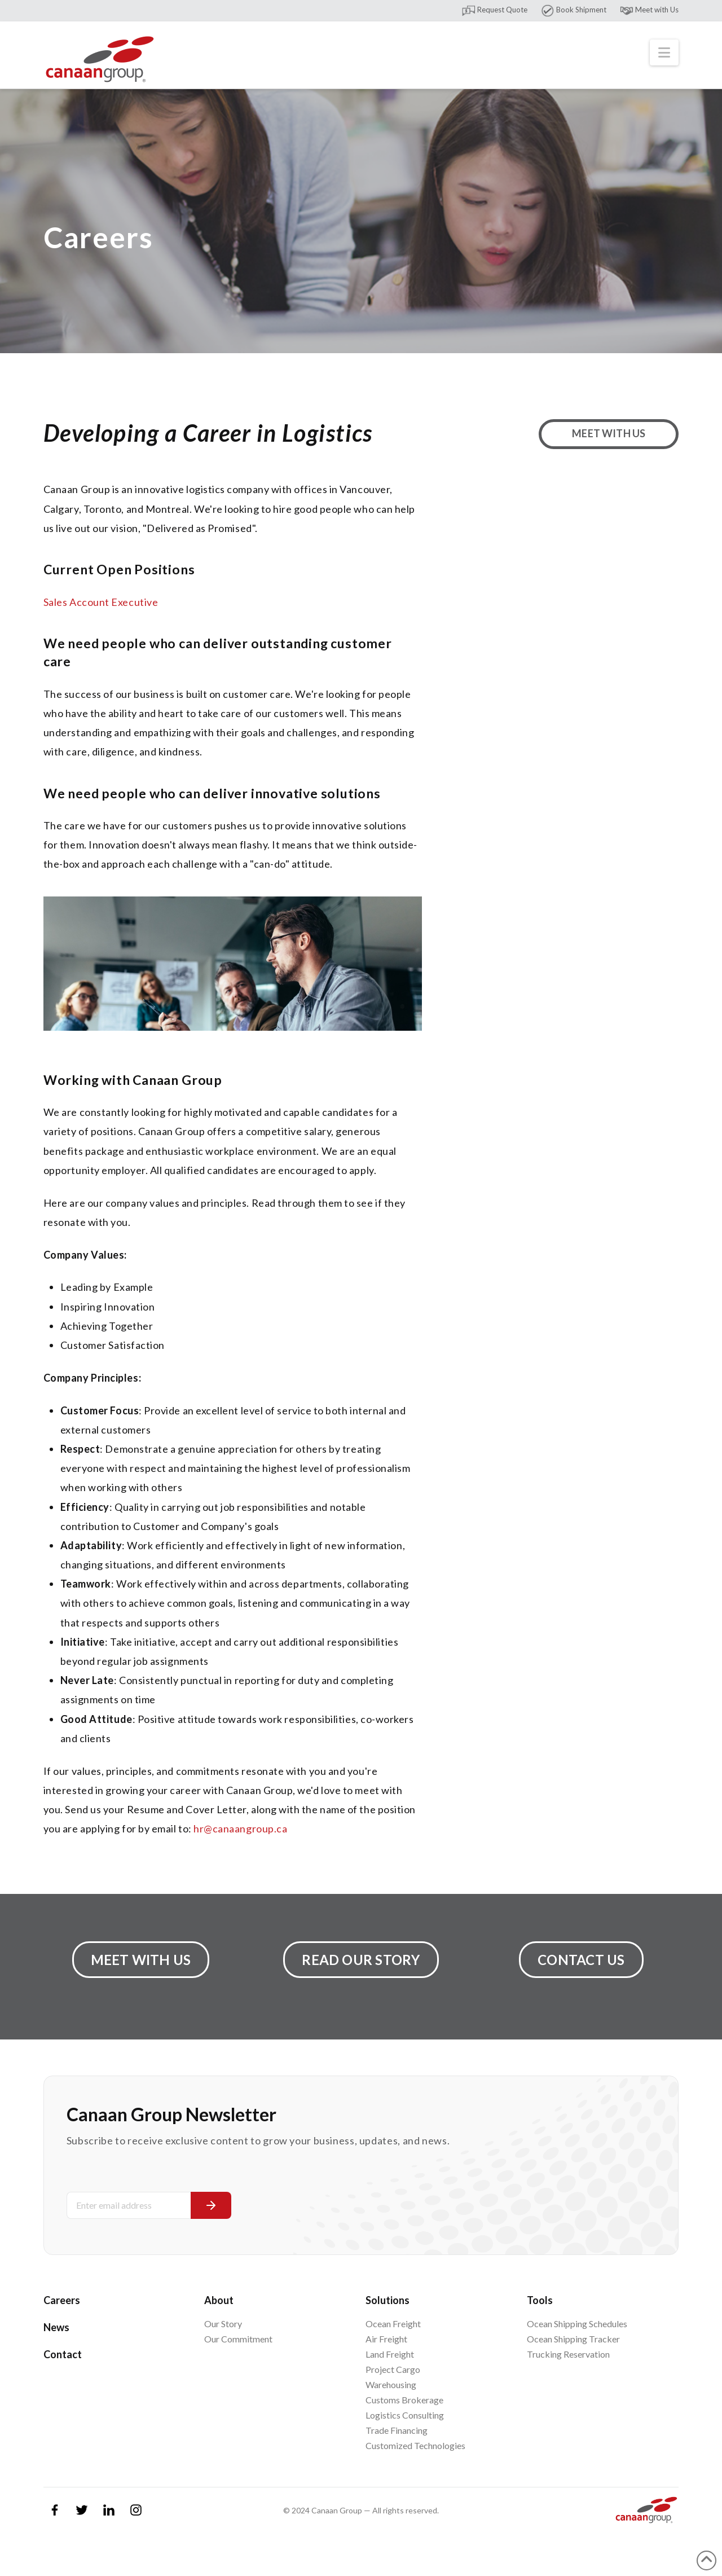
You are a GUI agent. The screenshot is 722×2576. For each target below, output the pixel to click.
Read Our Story (361, 1959)
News (56, 2327)
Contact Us (581, 1959)
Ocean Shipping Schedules (577, 2323)
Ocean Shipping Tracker (573, 2338)
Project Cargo (393, 2369)
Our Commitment (238, 2338)
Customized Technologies (415, 2445)
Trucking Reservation (568, 2354)
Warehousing (391, 2384)
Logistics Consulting (405, 2415)
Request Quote (494, 9)
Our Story (223, 2323)
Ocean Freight (393, 2323)
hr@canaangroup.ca (240, 1828)
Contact (62, 2354)
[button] (664, 52)
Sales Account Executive (100, 602)
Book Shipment (573, 9)
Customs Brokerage (404, 2399)
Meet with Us (649, 9)
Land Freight (390, 2354)
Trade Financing (397, 2430)
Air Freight (386, 2338)
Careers (61, 2300)
